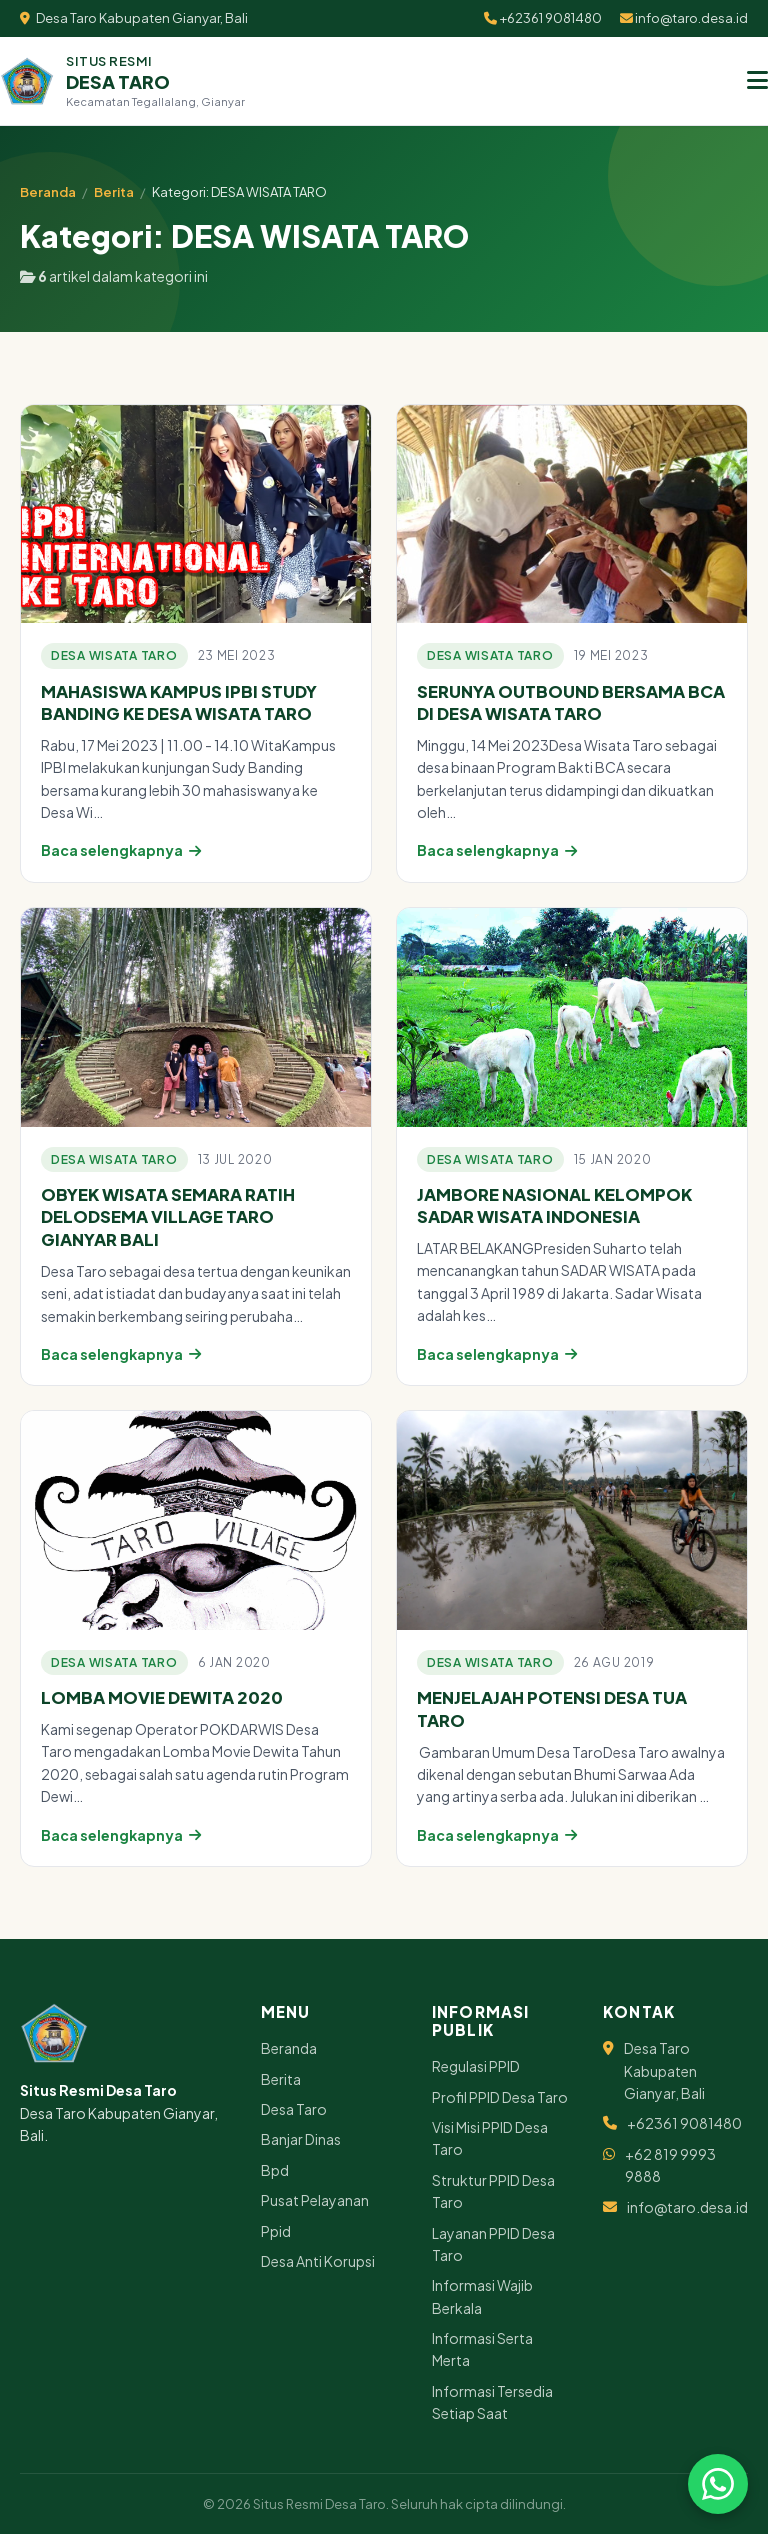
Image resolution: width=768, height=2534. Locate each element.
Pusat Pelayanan (315, 2200)
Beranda (48, 192)
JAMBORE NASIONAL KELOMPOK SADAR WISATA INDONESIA (554, 1206)
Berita (114, 192)
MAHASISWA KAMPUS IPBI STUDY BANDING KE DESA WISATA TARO (179, 703)
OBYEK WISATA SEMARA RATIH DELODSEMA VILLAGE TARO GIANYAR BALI (168, 1217)
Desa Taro (294, 2109)
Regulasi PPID (476, 2066)
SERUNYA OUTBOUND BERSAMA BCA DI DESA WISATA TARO (571, 703)
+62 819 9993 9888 (670, 2165)
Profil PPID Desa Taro (500, 2097)
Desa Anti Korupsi (318, 2261)
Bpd (275, 2170)
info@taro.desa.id (684, 18)
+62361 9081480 (543, 18)
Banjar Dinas (301, 2139)
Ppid (276, 2231)
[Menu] (757, 81)
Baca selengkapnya (121, 850)
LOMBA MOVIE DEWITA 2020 (162, 1697)
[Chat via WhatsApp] (718, 2484)
